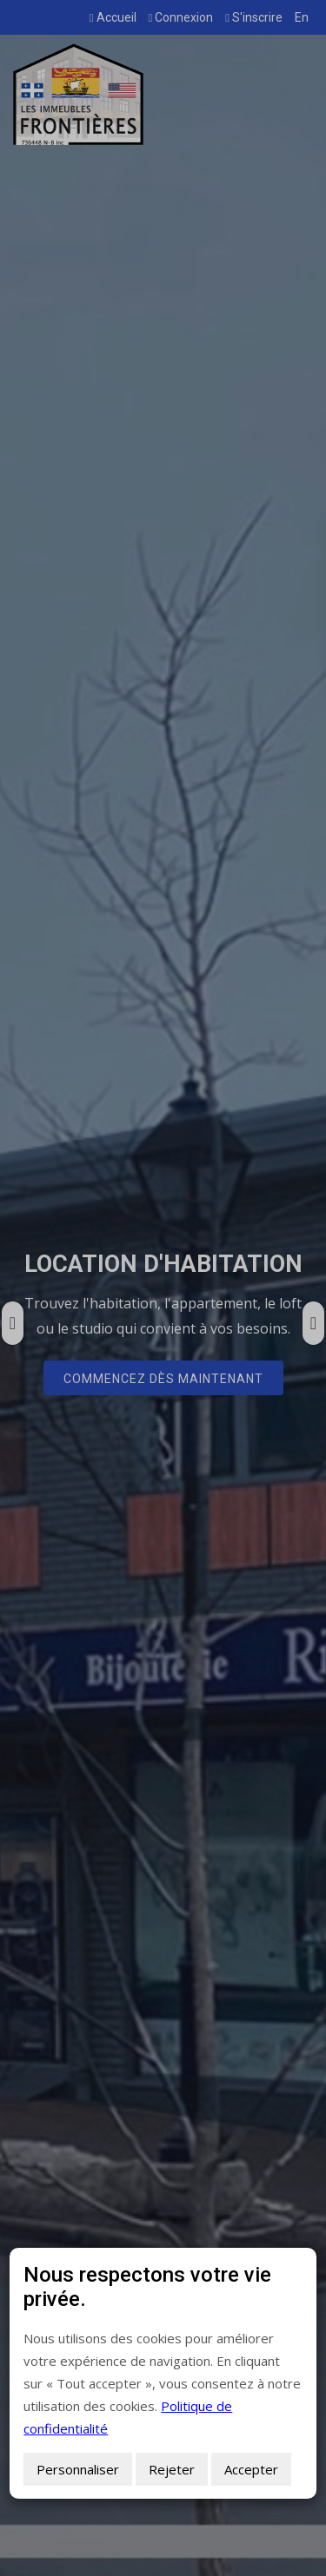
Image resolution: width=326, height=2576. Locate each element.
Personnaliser (78, 2469)
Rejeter (172, 2469)
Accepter (251, 2469)
